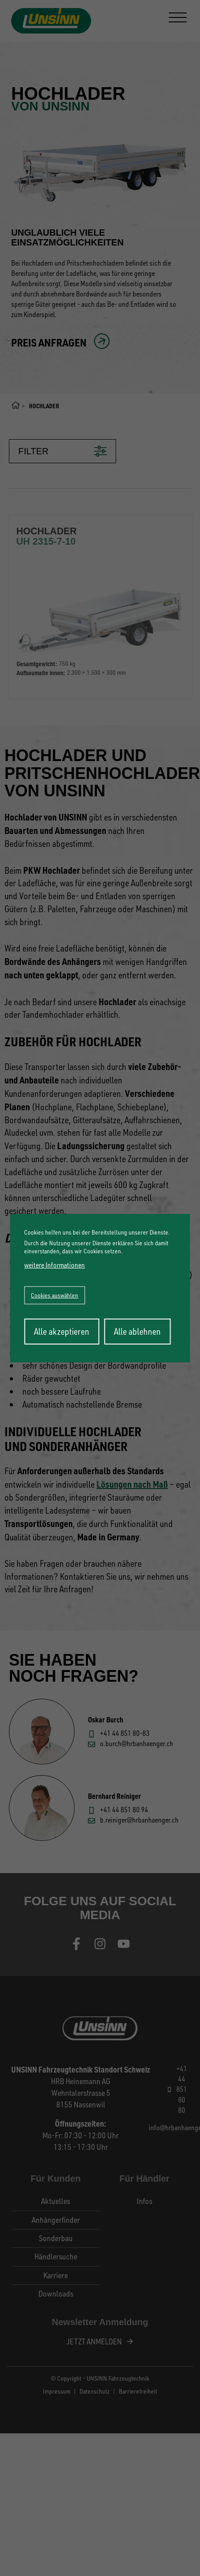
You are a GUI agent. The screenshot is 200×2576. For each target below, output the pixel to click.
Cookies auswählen (54, 1295)
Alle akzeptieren (61, 1331)
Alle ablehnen (137, 1331)
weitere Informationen (54, 1265)
